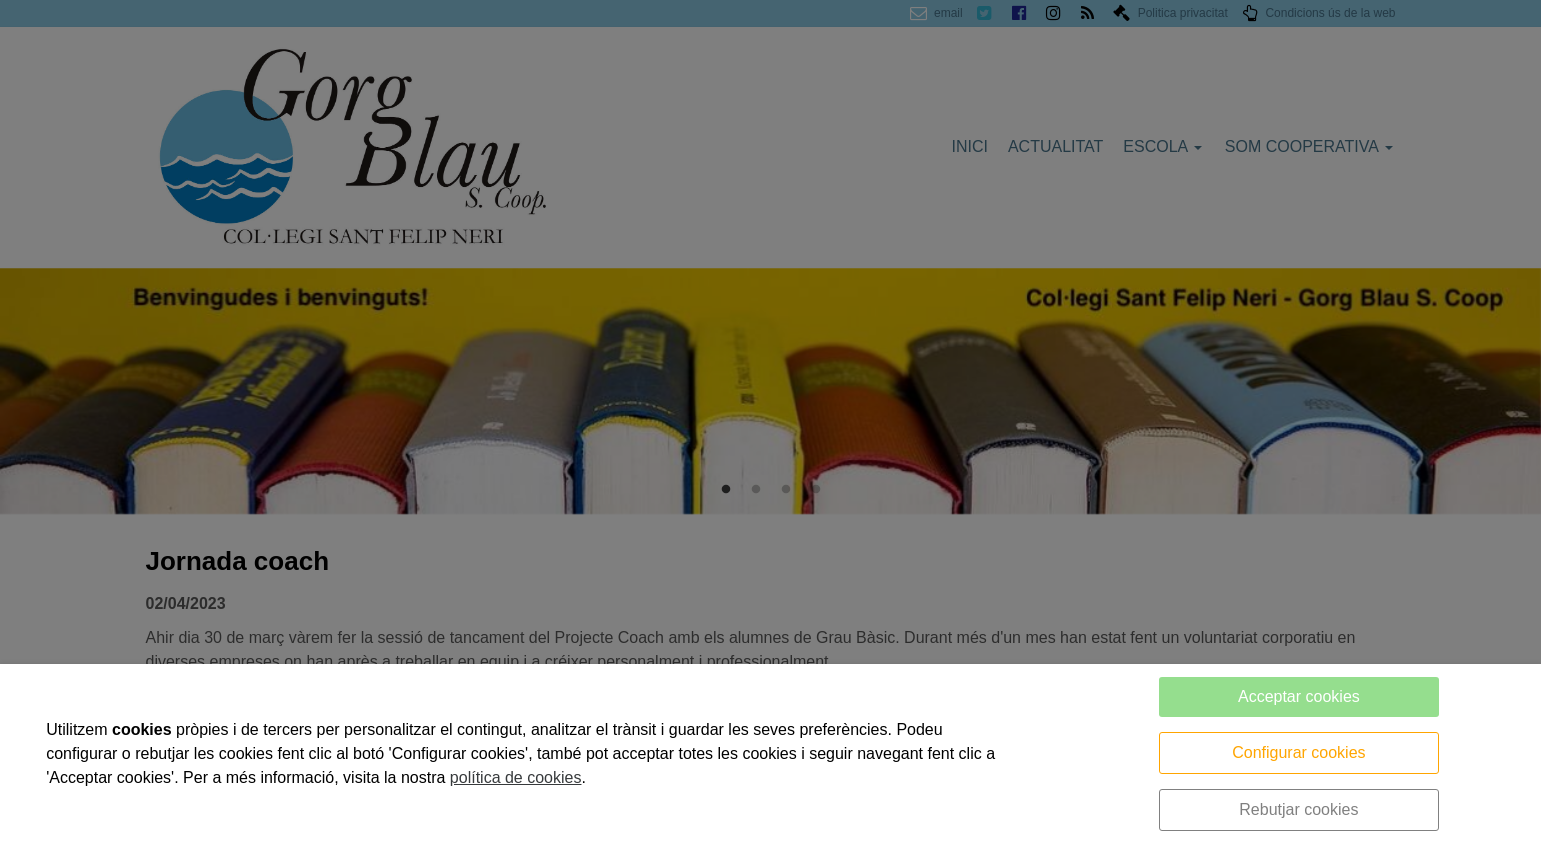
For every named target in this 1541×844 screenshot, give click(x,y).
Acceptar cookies (1299, 696)
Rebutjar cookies (1298, 809)
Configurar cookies (1298, 752)
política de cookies (516, 777)
